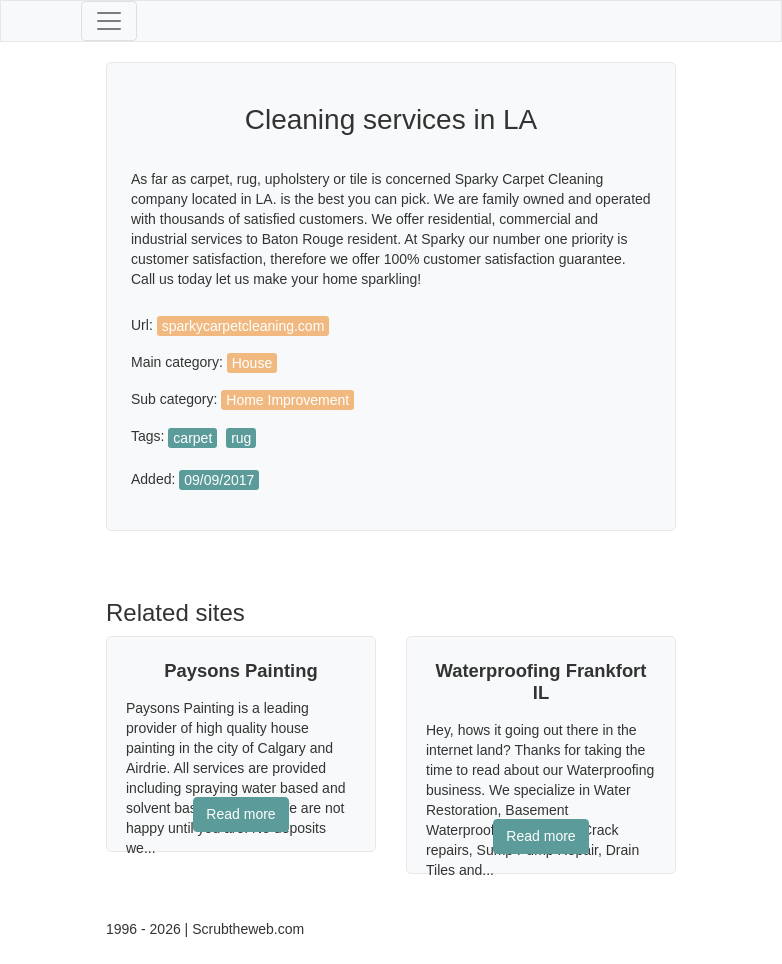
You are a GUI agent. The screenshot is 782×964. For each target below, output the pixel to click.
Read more (240, 814)
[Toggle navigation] (109, 21)
